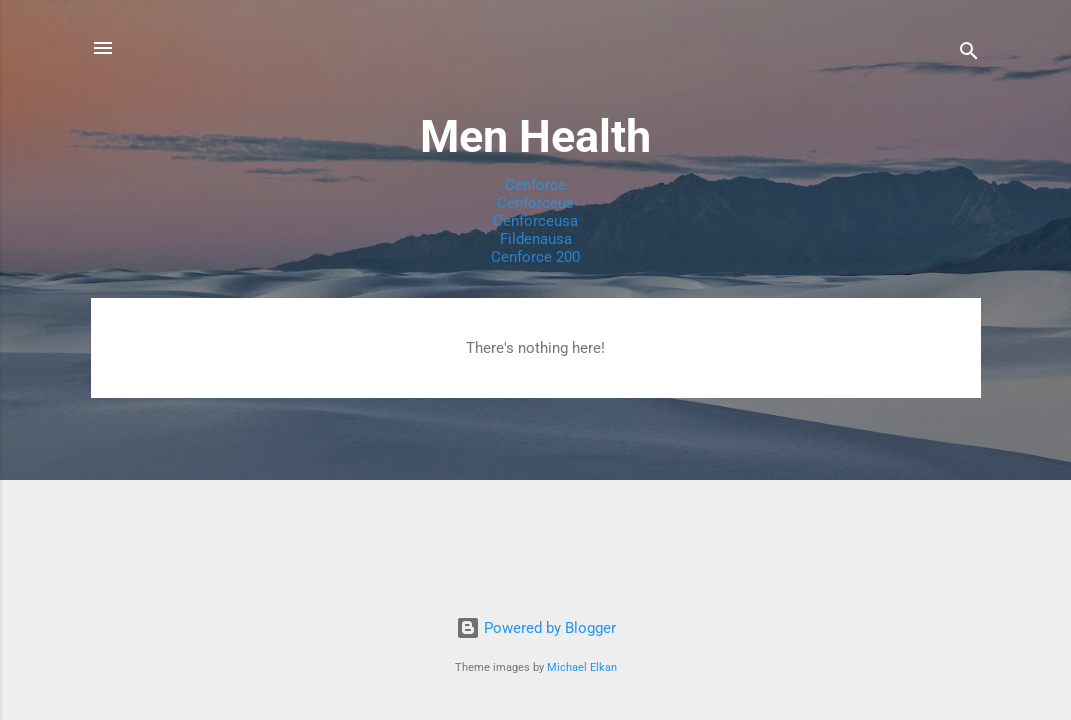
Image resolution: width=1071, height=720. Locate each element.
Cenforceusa (535, 221)
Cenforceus (535, 203)
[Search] (969, 54)
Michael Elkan (582, 667)
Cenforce (535, 185)
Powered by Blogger (536, 628)
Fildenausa (536, 239)
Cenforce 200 (535, 257)
